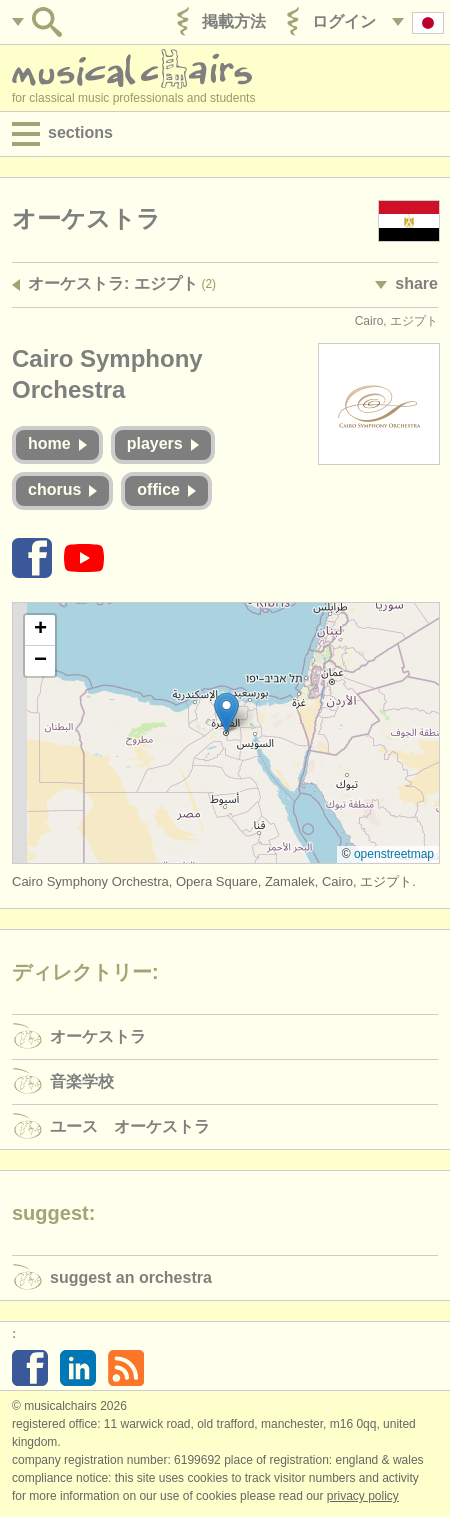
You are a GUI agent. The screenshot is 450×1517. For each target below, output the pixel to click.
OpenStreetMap (394, 854)
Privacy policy (363, 1496)
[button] (226, 712)
